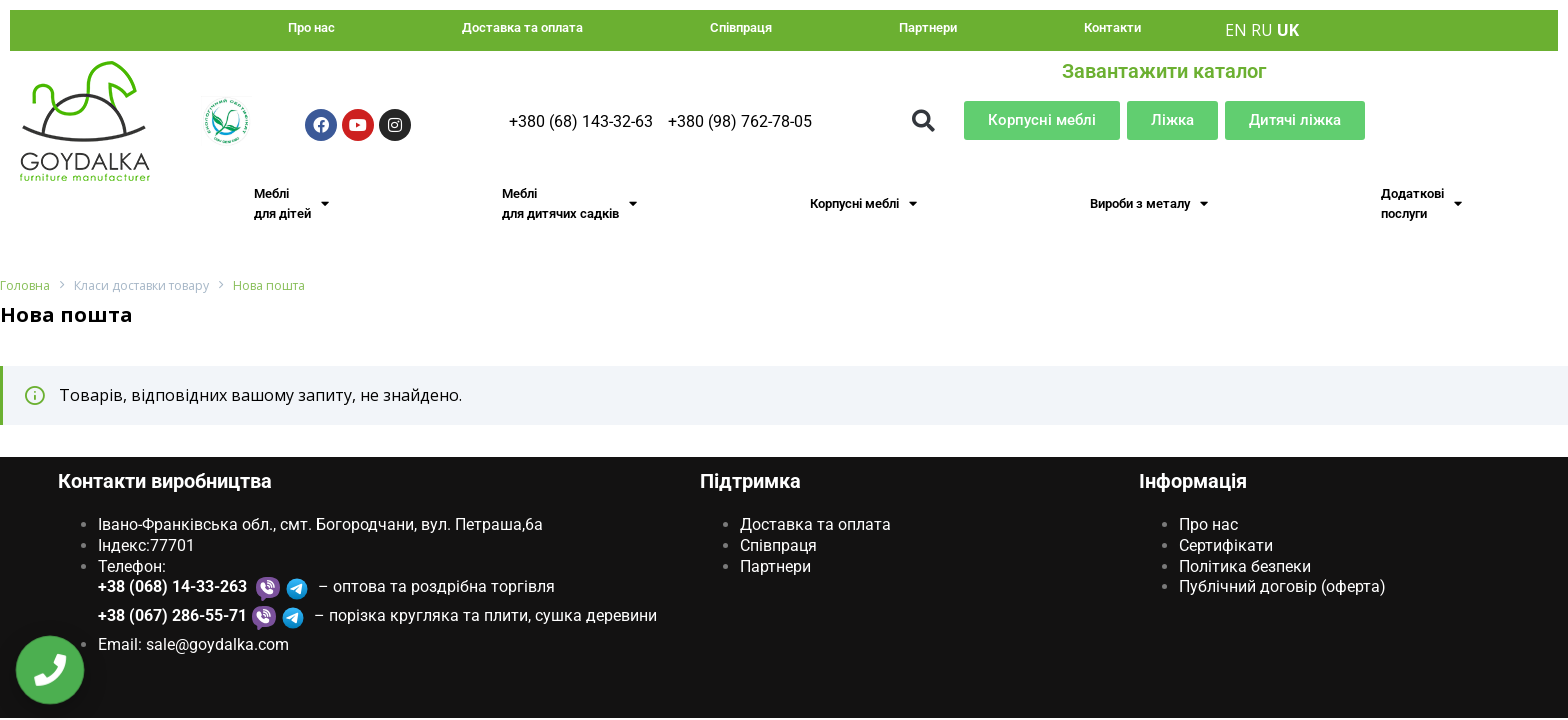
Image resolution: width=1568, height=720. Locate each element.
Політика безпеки (1245, 566)
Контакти (1112, 27)
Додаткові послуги (1421, 203)
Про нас (311, 27)
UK (1288, 30)
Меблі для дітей (291, 203)
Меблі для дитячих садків (569, 203)
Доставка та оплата (522, 27)
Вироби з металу (1149, 203)
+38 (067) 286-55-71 (172, 616)
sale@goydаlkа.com (217, 645)
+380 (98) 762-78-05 (740, 121)
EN (1236, 30)
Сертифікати (1226, 545)
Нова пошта (277, 286)
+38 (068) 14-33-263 (174, 587)
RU (1262, 30)
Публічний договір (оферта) (1282, 587)
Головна (25, 286)
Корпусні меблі (863, 203)
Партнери (928, 27)
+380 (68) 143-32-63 (581, 121)
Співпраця (741, 27)
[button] (923, 120)
